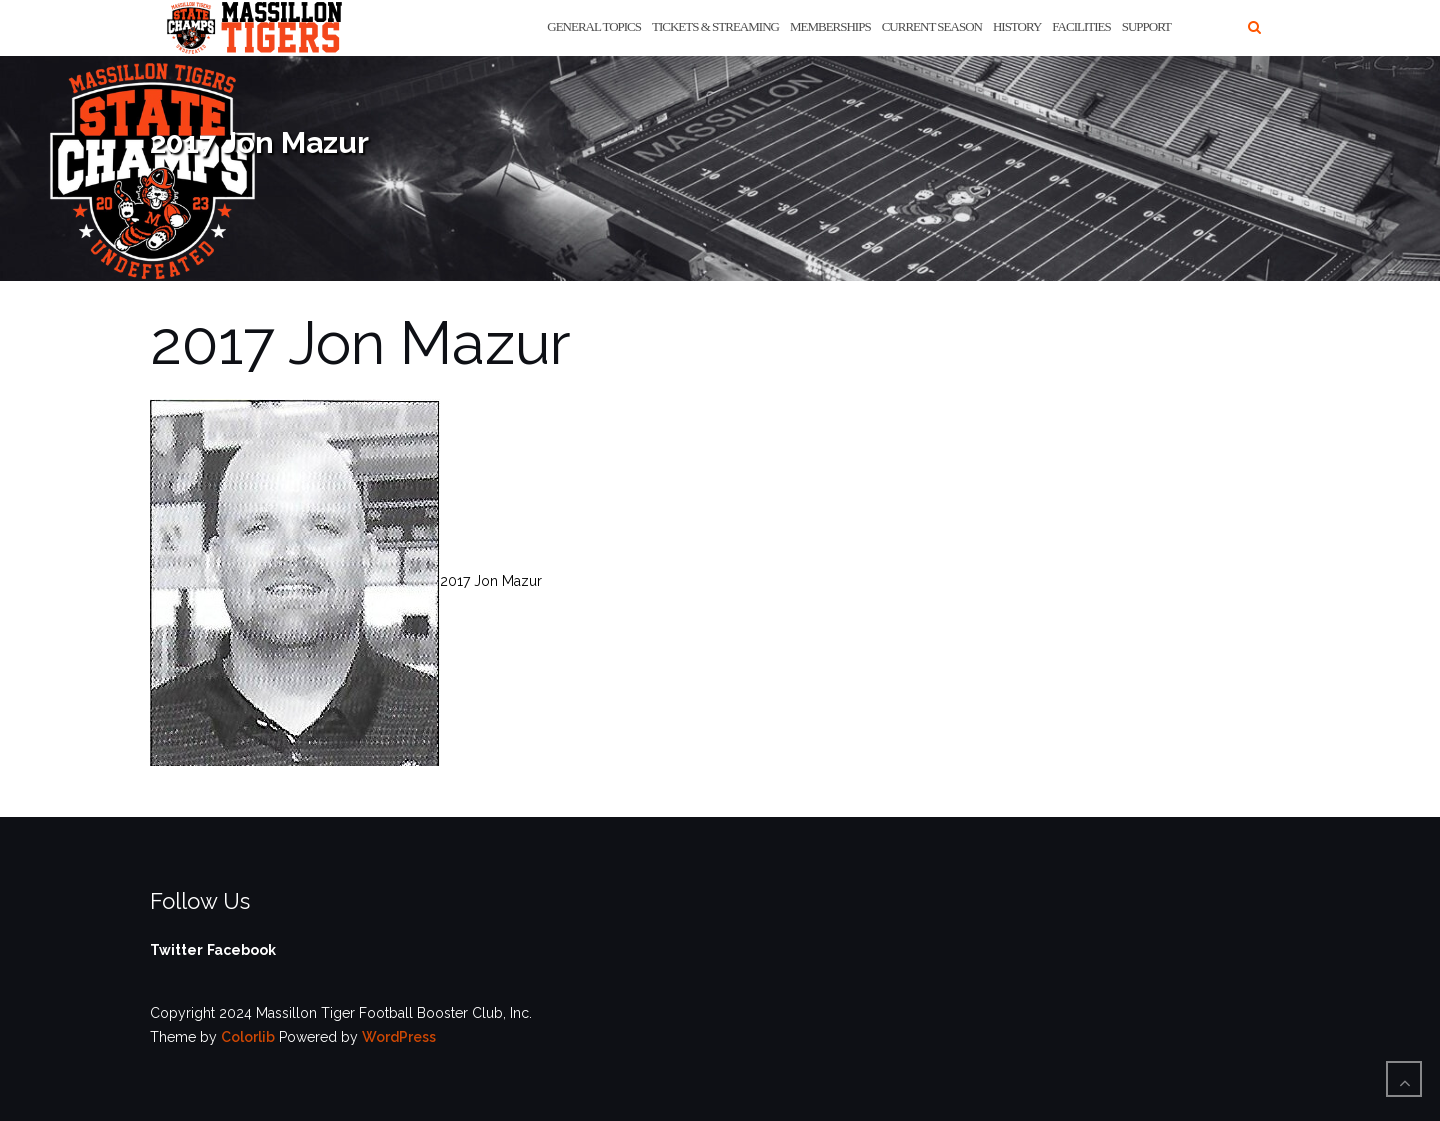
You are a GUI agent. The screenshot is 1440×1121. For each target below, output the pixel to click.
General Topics (594, 26)
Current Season (932, 26)
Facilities (1081, 26)
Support (1146, 26)
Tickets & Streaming (715, 26)
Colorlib (248, 1037)
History (1017, 26)
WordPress (399, 1037)
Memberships (830, 26)
